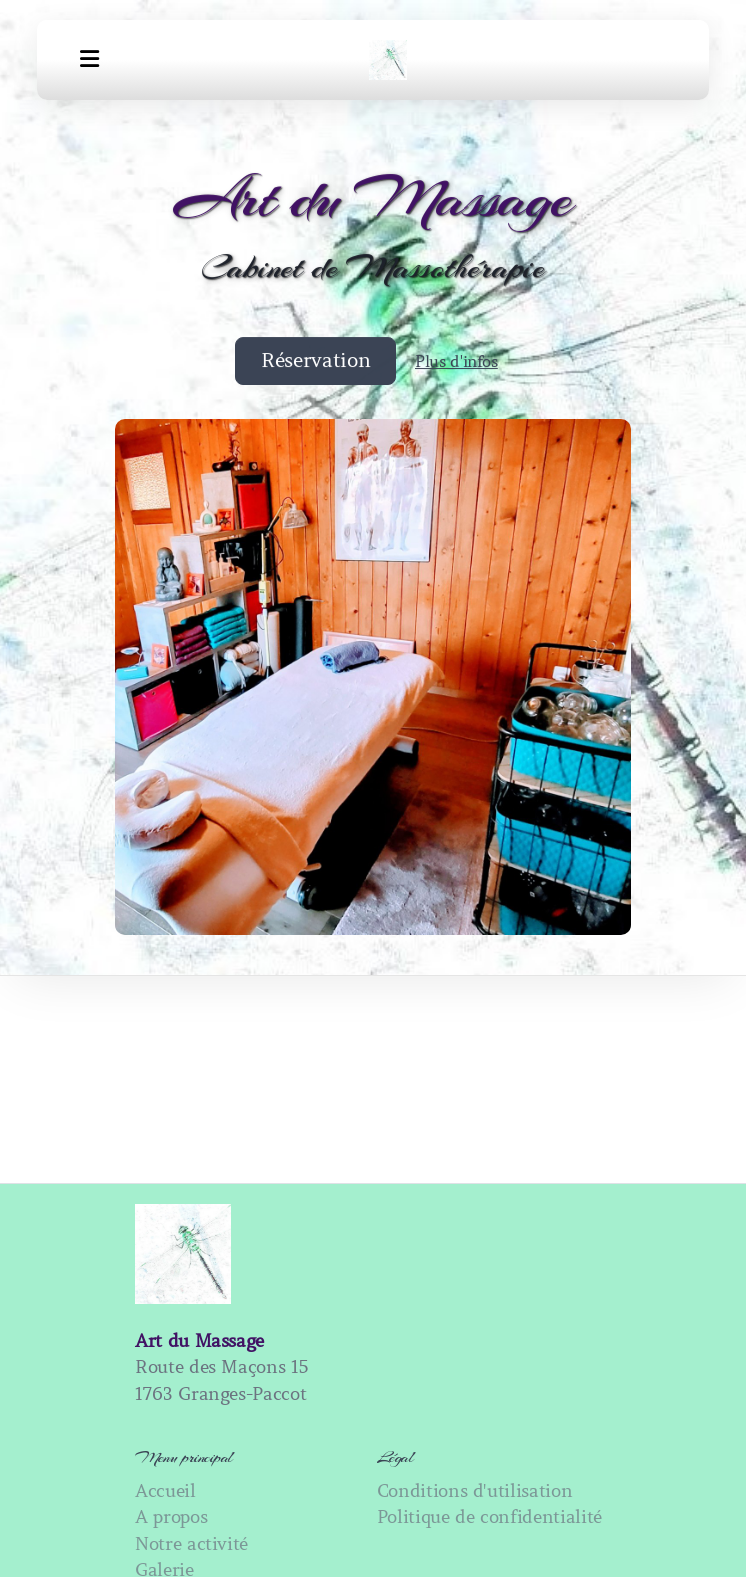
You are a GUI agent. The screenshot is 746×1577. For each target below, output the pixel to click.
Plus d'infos (456, 361)
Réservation (315, 360)
